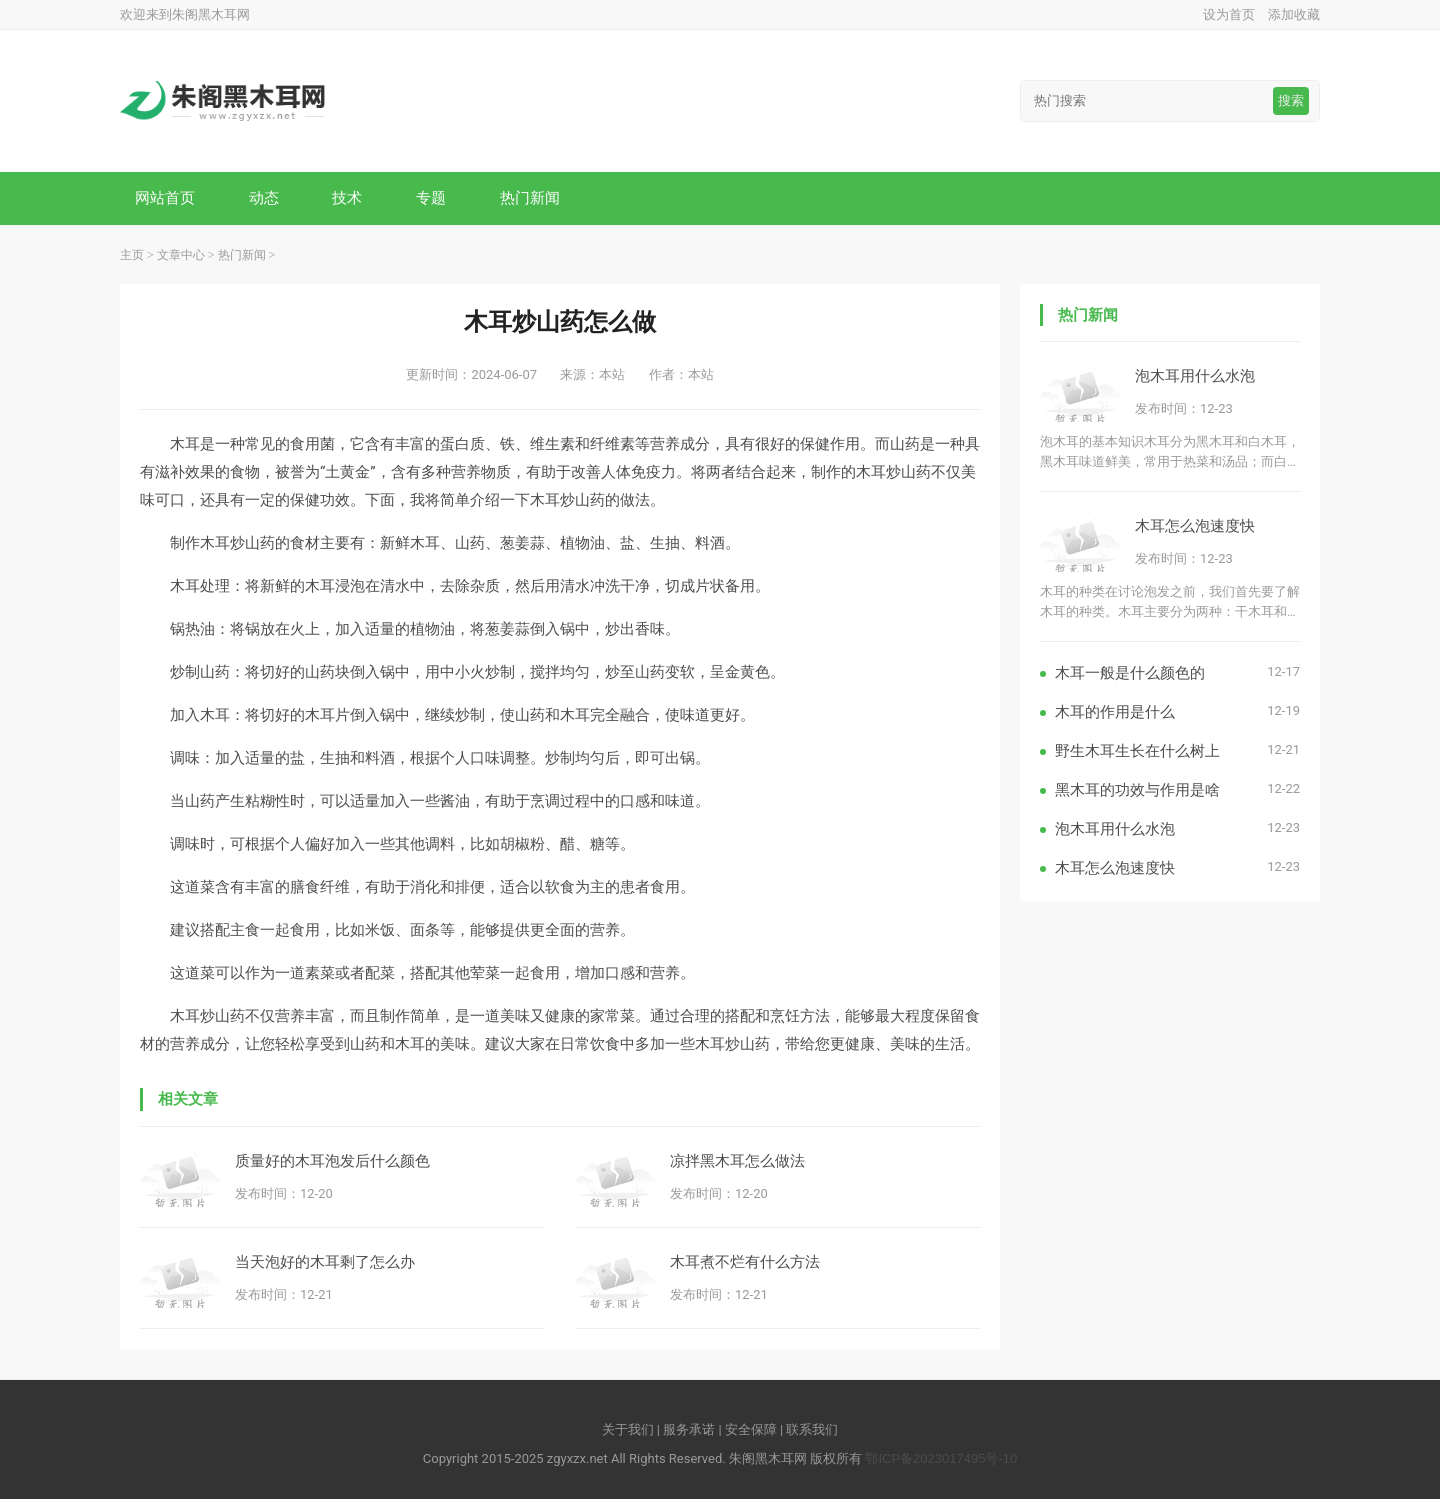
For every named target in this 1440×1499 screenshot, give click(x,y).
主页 (132, 255)
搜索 (1291, 100)
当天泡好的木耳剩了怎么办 (325, 1261)
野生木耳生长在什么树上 (1137, 750)
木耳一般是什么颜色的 (1130, 672)
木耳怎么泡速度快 (1195, 525)
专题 (431, 197)
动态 (264, 197)
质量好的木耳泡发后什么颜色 (332, 1160)
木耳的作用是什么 (1115, 711)
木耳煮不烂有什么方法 (745, 1261)
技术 (347, 197)
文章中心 (181, 255)
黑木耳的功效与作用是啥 (1137, 789)
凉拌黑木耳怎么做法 (737, 1160)
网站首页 (165, 197)
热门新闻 (530, 197)
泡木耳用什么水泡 (1195, 375)
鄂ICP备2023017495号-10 (941, 1458)
